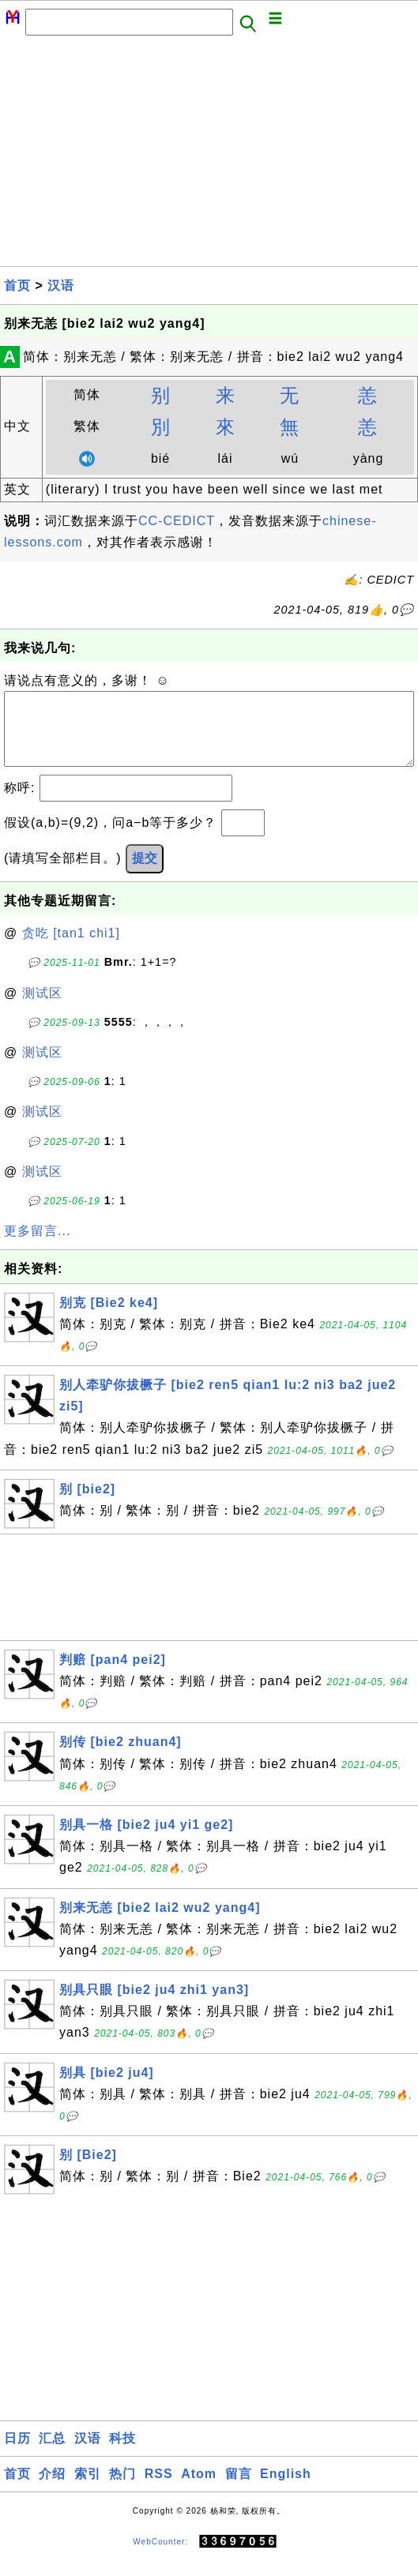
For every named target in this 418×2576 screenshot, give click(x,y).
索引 (87, 2489)
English (285, 2489)
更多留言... (37, 1246)
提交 (144, 874)
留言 (238, 2489)
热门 (122, 2489)
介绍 (52, 2489)
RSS (159, 2489)
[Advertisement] (209, 155)
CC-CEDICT (176, 521)
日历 (17, 2454)
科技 (122, 2454)
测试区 (42, 1009)
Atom (199, 2489)
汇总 (52, 2454)
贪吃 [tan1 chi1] (71, 949)
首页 (17, 285)
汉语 (60, 285)
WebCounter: (160, 2557)
